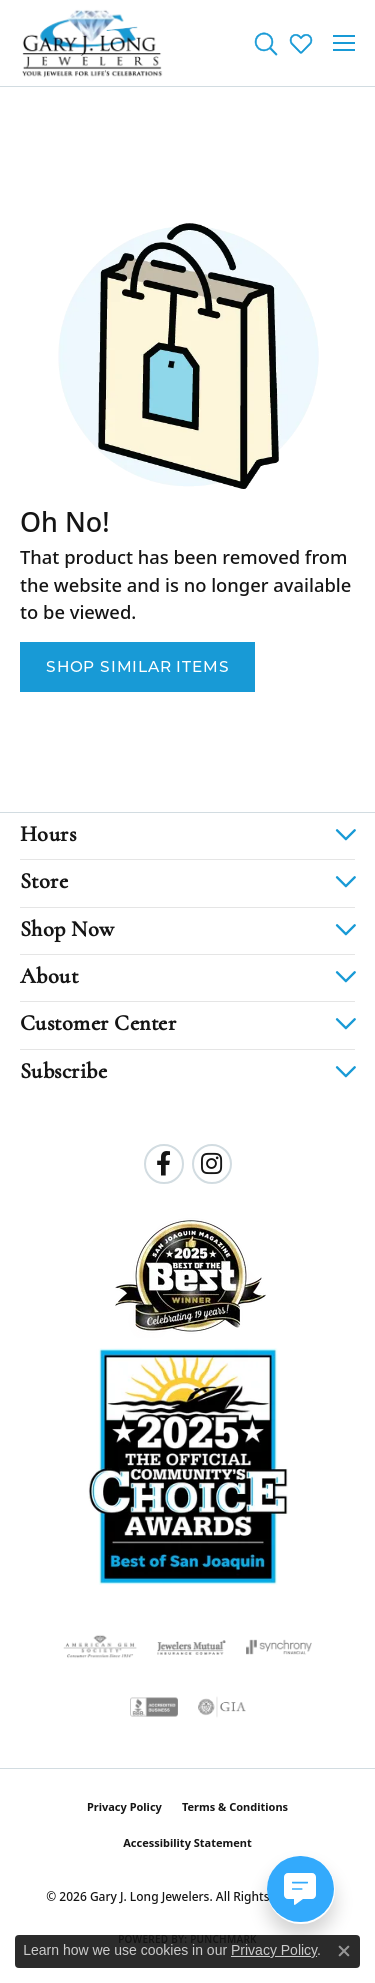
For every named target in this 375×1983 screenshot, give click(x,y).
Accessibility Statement (187, 1842)
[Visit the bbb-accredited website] (154, 1707)
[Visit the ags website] (100, 1647)
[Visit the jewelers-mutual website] (191, 1647)
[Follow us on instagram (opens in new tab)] (212, 1164)
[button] (265, 43)
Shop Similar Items (137, 666)
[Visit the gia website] (222, 1707)
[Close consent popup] (344, 1951)
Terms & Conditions (235, 1806)
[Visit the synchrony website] (279, 1647)
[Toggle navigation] (344, 43)
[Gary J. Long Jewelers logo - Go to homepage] (92, 43)
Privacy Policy (124, 1806)
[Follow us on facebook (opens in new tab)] (164, 1164)
